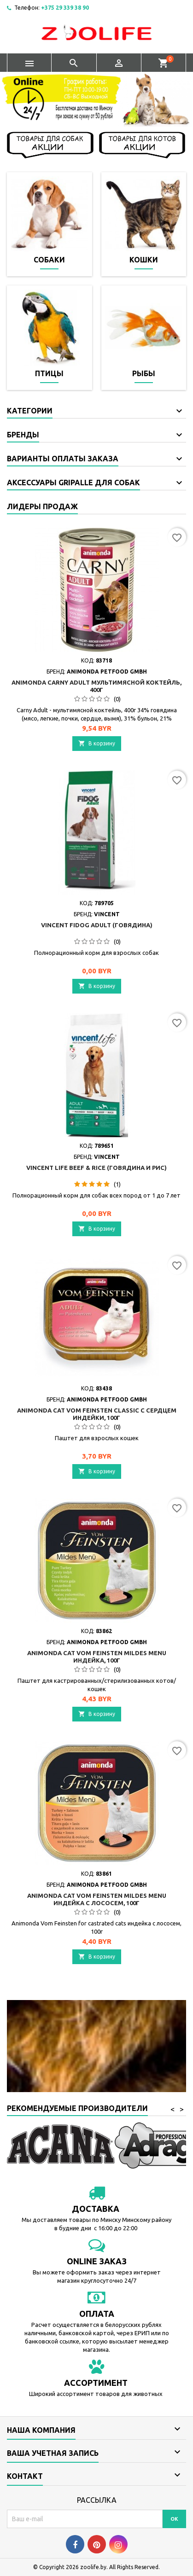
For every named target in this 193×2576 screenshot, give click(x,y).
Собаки (49, 259)
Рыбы (143, 373)
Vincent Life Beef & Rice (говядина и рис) (96, 1167)
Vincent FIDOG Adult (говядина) (96, 925)
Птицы (49, 373)
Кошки (143, 259)
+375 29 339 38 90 (65, 8)
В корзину (96, 743)
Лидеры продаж (42, 506)
